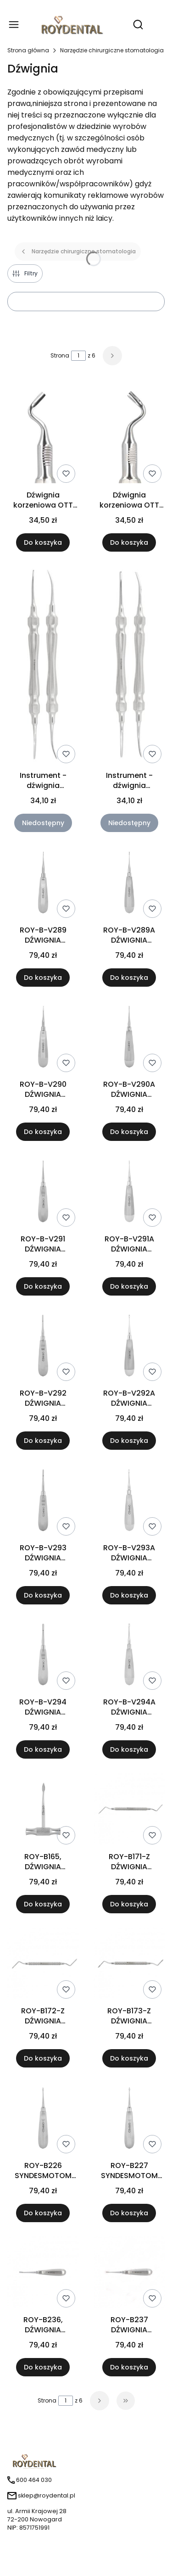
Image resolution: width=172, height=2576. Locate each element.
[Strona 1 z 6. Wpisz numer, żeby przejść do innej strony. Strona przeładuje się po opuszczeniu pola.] (78, 356)
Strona (59, 355)
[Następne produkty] (99, 2400)
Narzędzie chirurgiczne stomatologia (112, 50)
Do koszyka (43, 542)
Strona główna (28, 50)
